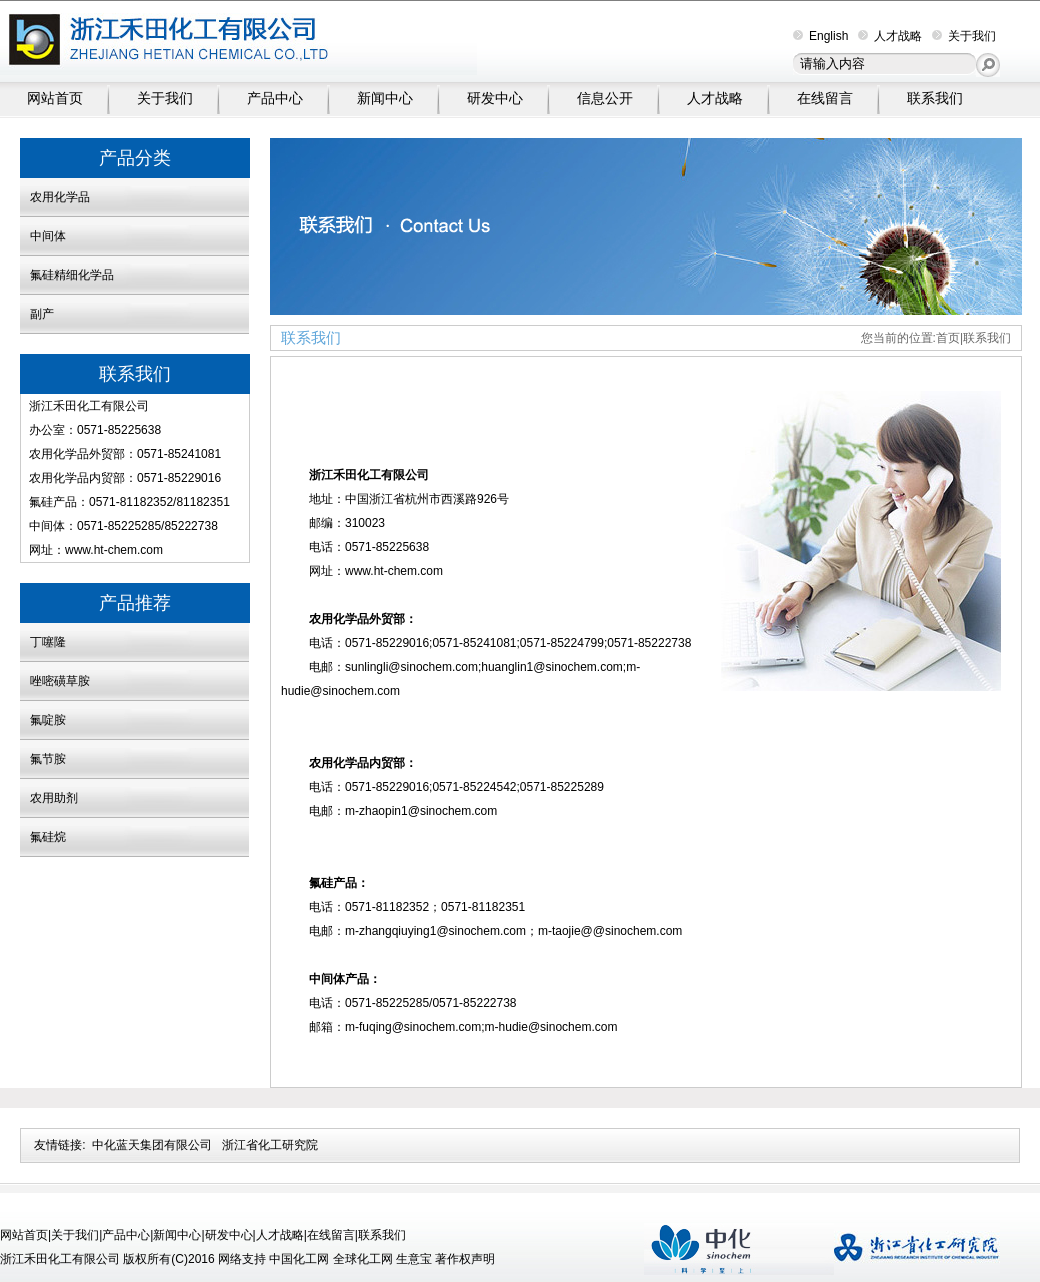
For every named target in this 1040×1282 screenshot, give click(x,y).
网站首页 (55, 98)
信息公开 (605, 98)
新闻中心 (385, 98)
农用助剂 (54, 798)
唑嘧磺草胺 (60, 681)
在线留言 (825, 98)
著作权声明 (465, 1259)
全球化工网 (363, 1259)
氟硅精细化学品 (72, 275)
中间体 (48, 236)
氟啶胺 (48, 720)
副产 (42, 314)
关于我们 (964, 36)
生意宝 (414, 1259)
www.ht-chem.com (114, 550)
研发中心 (495, 98)
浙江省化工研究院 (270, 1145)
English (820, 36)
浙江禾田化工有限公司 (89, 406)
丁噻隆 (48, 642)
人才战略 (890, 36)
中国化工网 (299, 1259)
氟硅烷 (48, 837)
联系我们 (935, 98)
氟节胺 (48, 759)
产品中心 (275, 98)
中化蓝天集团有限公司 (152, 1145)
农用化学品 (60, 197)
